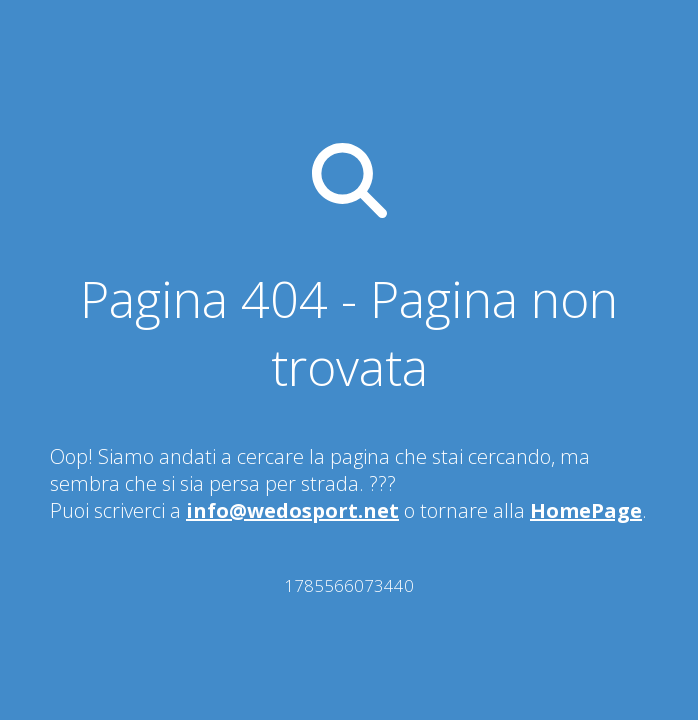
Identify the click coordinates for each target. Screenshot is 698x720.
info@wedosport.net (292, 510)
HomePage (586, 510)
